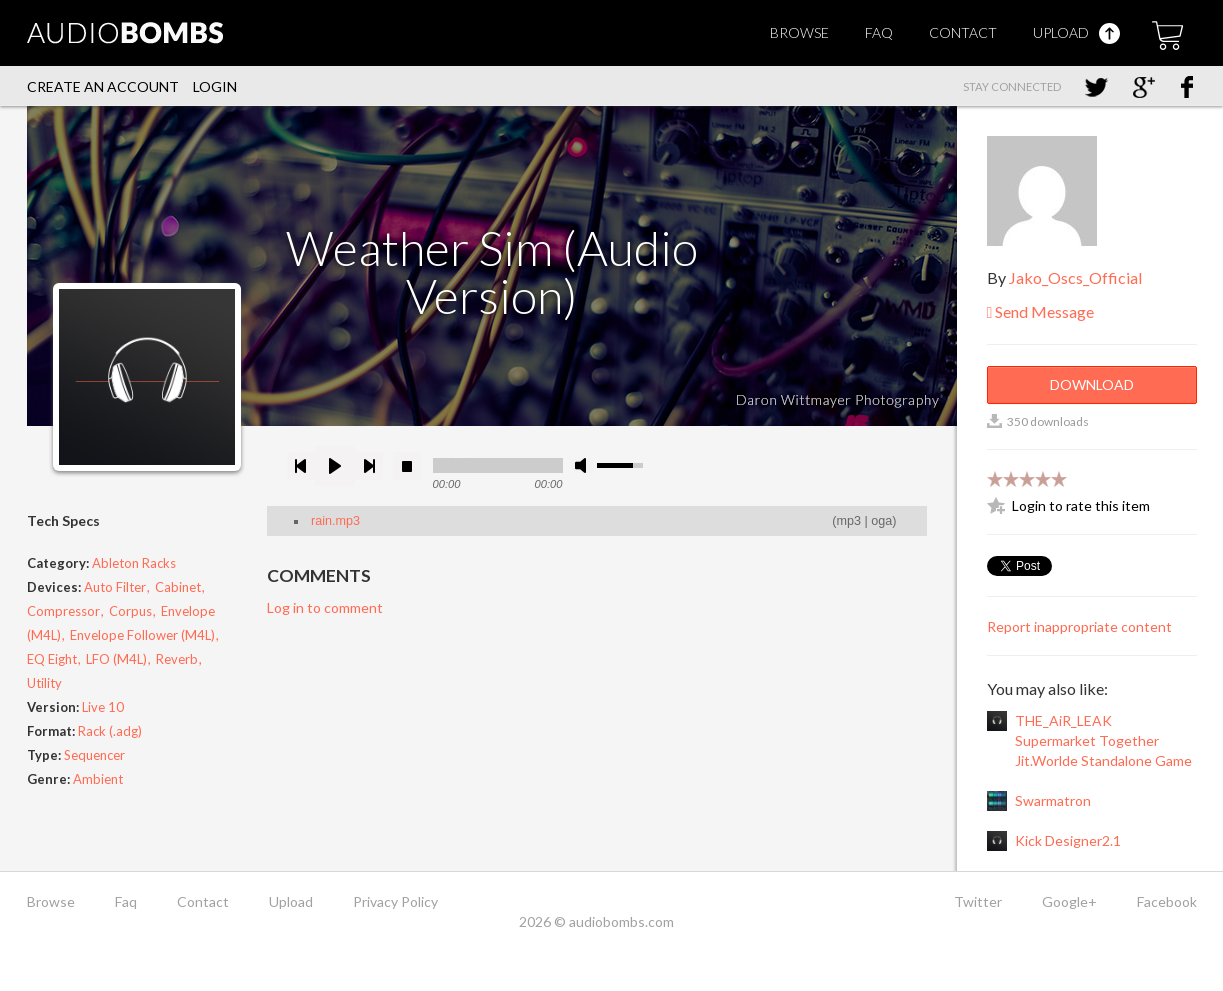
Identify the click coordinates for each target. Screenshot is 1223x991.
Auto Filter (115, 587)
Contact (963, 32)
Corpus (130, 611)
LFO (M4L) (116, 659)
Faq (879, 32)
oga (881, 521)
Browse (799, 32)
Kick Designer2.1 (1068, 840)
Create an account (103, 86)
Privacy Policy (395, 901)
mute (584, 465)
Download (1092, 384)
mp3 (849, 521)
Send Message (1041, 311)
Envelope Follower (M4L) (142, 635)
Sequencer (94, 755)
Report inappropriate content (1079, 626)
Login (215, 86)
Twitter (978, 901)
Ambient (98, 779)
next (369, 466)
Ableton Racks (134, 563)
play (335, 466)
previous (301, 466)
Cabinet (178, 587)
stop (407, 466)
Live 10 (103, 707)
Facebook (1167, 901)
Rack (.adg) (110, 731)
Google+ (1069, 901)
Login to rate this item (1081, 505)
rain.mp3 (335, 521)
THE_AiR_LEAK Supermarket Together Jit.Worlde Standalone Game (1103, 740)
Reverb (177, 659)
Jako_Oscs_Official (1075, 277)
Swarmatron (1053, 800)
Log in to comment (325, 607)
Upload (1076, 32)
